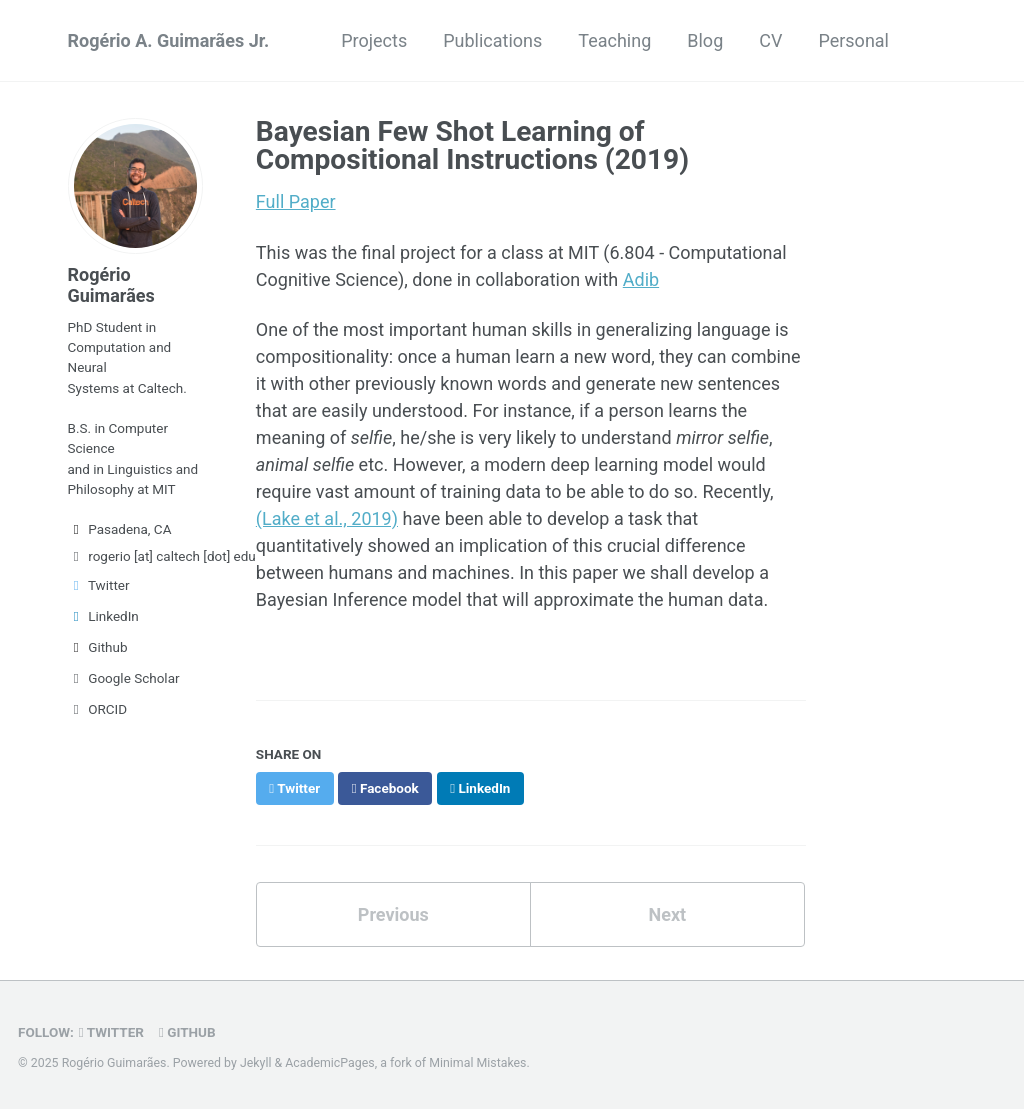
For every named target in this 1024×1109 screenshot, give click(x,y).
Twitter (99, 585)
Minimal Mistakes (477, 1063)
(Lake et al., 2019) (327, 518)
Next (667, 914)
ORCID (98, 709)
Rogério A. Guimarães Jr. (169, 40)
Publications (492, 40)
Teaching (614, 40)
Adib (641, 279)
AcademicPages (329, 1063)
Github (98, 647)
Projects (374, 40)
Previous (393, 914)
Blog (705, 40)
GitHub (187, 1032)
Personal (853, 40)
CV (770, 40)
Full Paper (296, 201)
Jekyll (256, 1063)
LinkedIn (103, 616)
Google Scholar (124, 678)
